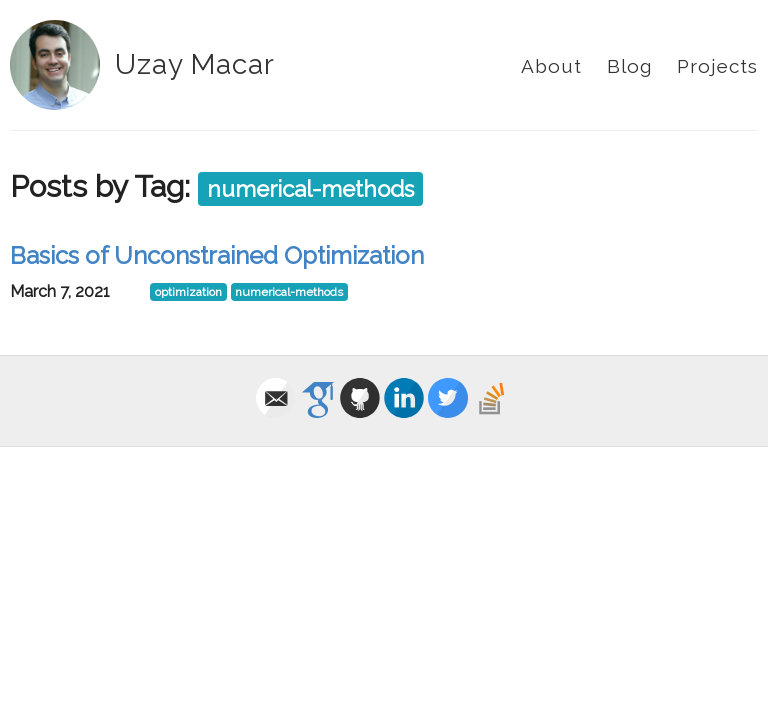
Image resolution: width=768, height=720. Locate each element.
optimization (188, 292)
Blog (629, 66)
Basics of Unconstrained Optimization (217, 255)
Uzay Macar (195, 64)
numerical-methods (310, 189)
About (551, 66)
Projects (717, 66)
